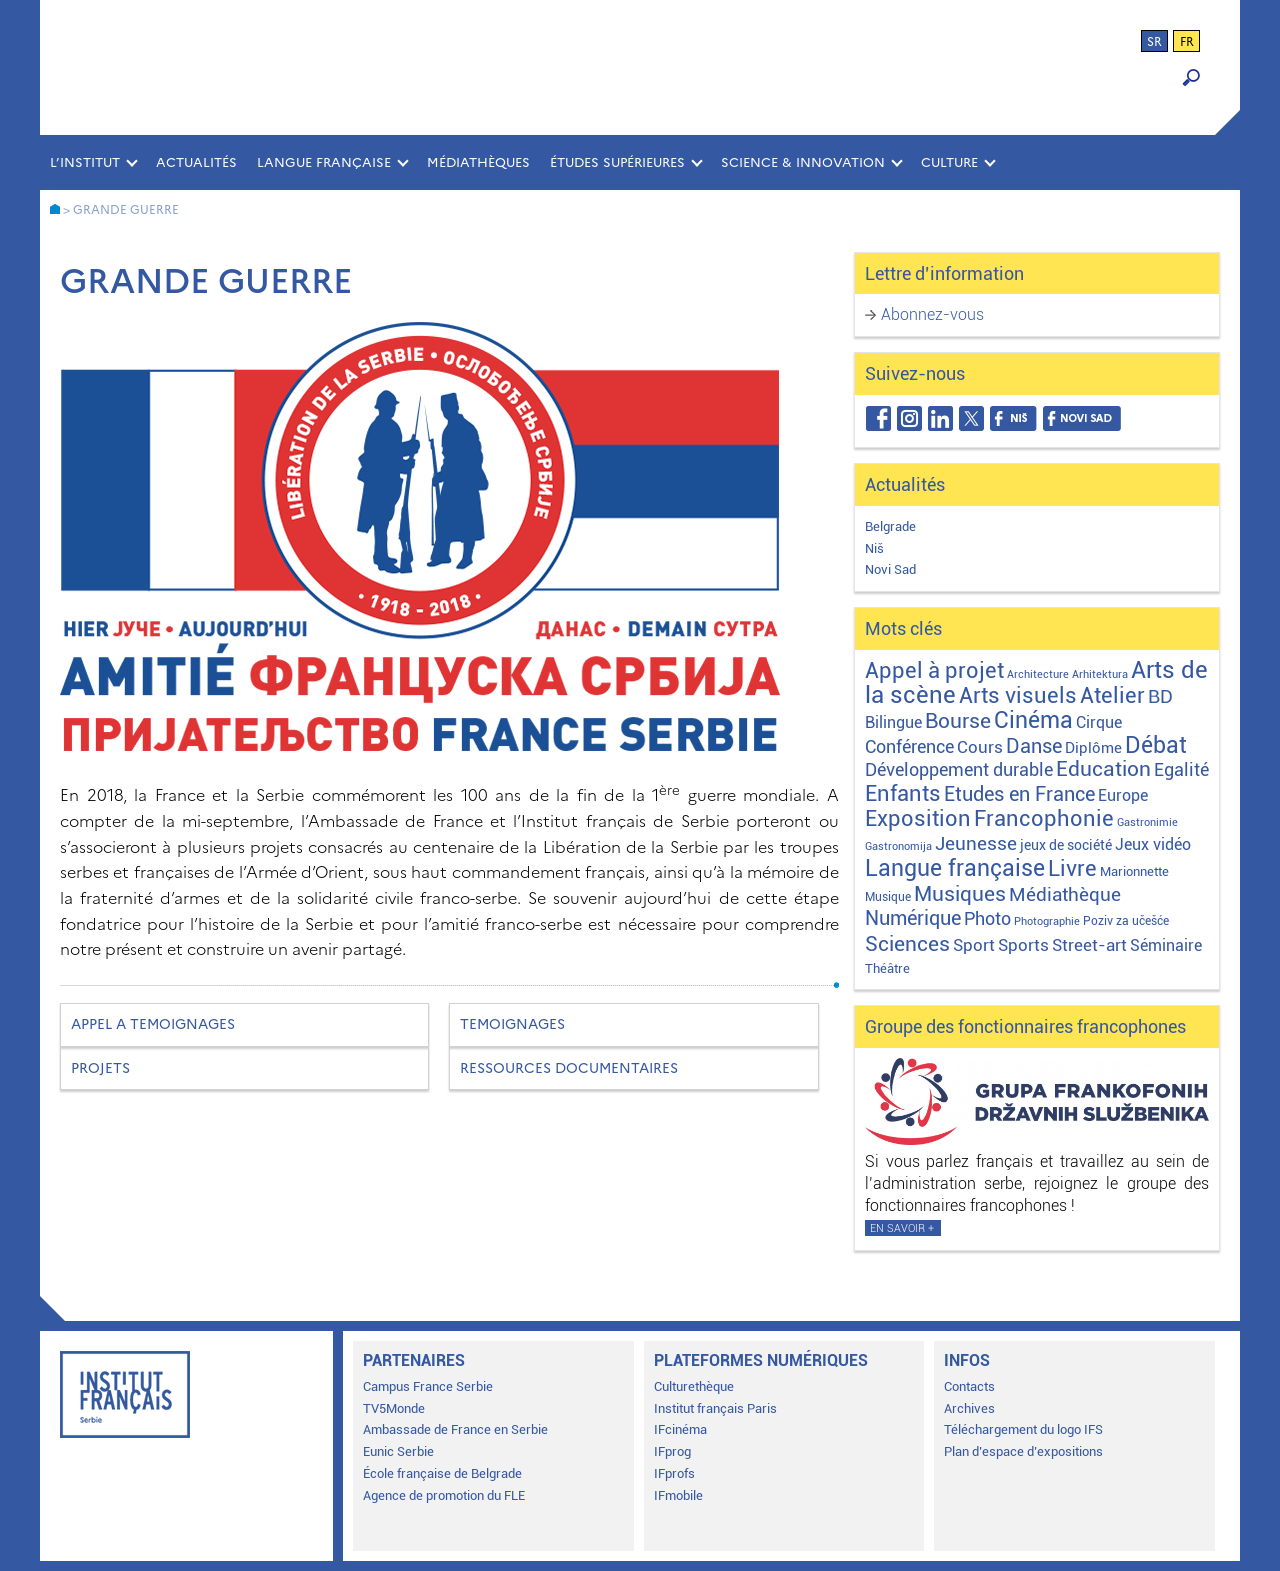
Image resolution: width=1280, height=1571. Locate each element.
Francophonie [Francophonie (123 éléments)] (1044, 818)
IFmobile (678, 1495)
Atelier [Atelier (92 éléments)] (1112, 695)
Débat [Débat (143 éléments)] (1156, 745)
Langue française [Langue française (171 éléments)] (955, 868)
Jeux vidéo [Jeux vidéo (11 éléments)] (1153, 844)
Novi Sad (890, 569)
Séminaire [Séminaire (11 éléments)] (1166, 945)
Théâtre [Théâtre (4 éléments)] (887, 968)
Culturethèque (694, 1386)
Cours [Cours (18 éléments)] (980, 747)
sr (1154, 42)
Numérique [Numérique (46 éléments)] (913, 918)
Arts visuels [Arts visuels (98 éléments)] (1018, 695)
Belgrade (890, 526)
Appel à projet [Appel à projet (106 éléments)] (934, 670)
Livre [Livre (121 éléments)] (1072, 868)
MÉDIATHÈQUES (478, 162)
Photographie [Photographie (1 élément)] (1047, 921)
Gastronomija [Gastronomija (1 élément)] (898, 846)
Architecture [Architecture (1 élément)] (1038, 674)
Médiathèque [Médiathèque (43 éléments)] (1065, 894)
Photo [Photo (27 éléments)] (987, 918)
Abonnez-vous (932, 314)
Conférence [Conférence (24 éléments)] (909, 746)
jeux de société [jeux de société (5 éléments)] (1066, 845)
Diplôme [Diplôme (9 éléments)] (1093, 748)
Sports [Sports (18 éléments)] (1023, 945)
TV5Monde (394, 1408)
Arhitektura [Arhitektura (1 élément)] (1100, 674)
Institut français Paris (715, 1408)
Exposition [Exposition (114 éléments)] (918, 818)
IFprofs (674, 1473)
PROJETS (100, 1068)
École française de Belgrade (442, 1473)
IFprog (672, 1451)
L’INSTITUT (85, 162)
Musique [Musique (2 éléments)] (888, 897)
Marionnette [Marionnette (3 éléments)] (1134, 871)
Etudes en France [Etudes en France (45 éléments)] (1019, 794)
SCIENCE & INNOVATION (803, 162)
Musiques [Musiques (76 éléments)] (960, 893)
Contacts (969, 1386)
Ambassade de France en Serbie (455, 1429)
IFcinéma (680, 1429)
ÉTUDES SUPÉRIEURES (617, 162)
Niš (874, 548)
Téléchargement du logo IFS (1023, 1429)
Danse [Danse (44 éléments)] (1034, 746)
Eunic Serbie (398, 1451)
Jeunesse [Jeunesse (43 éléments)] (976, 843)
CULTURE (949, 162)
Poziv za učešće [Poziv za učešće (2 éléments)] (1126, 921)
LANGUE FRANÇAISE (324, 162)
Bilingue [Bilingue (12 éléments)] (893, 722)
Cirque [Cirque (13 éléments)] (1099, 722)
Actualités (196, 162)
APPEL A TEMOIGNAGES (153, 1024)
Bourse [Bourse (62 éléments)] (958, 721)
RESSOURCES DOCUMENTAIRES (569, 1068)
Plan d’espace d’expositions (1023, 1451)
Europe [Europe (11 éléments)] (1123, 795)
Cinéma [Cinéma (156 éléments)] (1033, 720)
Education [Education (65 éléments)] (1103, 769)
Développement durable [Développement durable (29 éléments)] (959, 769)
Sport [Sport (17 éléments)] (974, 945)
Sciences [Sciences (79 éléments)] (907, 943)
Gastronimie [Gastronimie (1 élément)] (1147, 822)
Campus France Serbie (428, 1386)
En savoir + (902, 1228)
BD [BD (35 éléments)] (1160, 696)
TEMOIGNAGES (512, 1024)
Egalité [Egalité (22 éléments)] (1181, 770)
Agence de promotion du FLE (444, 1495)
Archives (969, 1408)
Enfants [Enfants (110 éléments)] (903, 793)
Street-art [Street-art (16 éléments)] (1089, 945)
